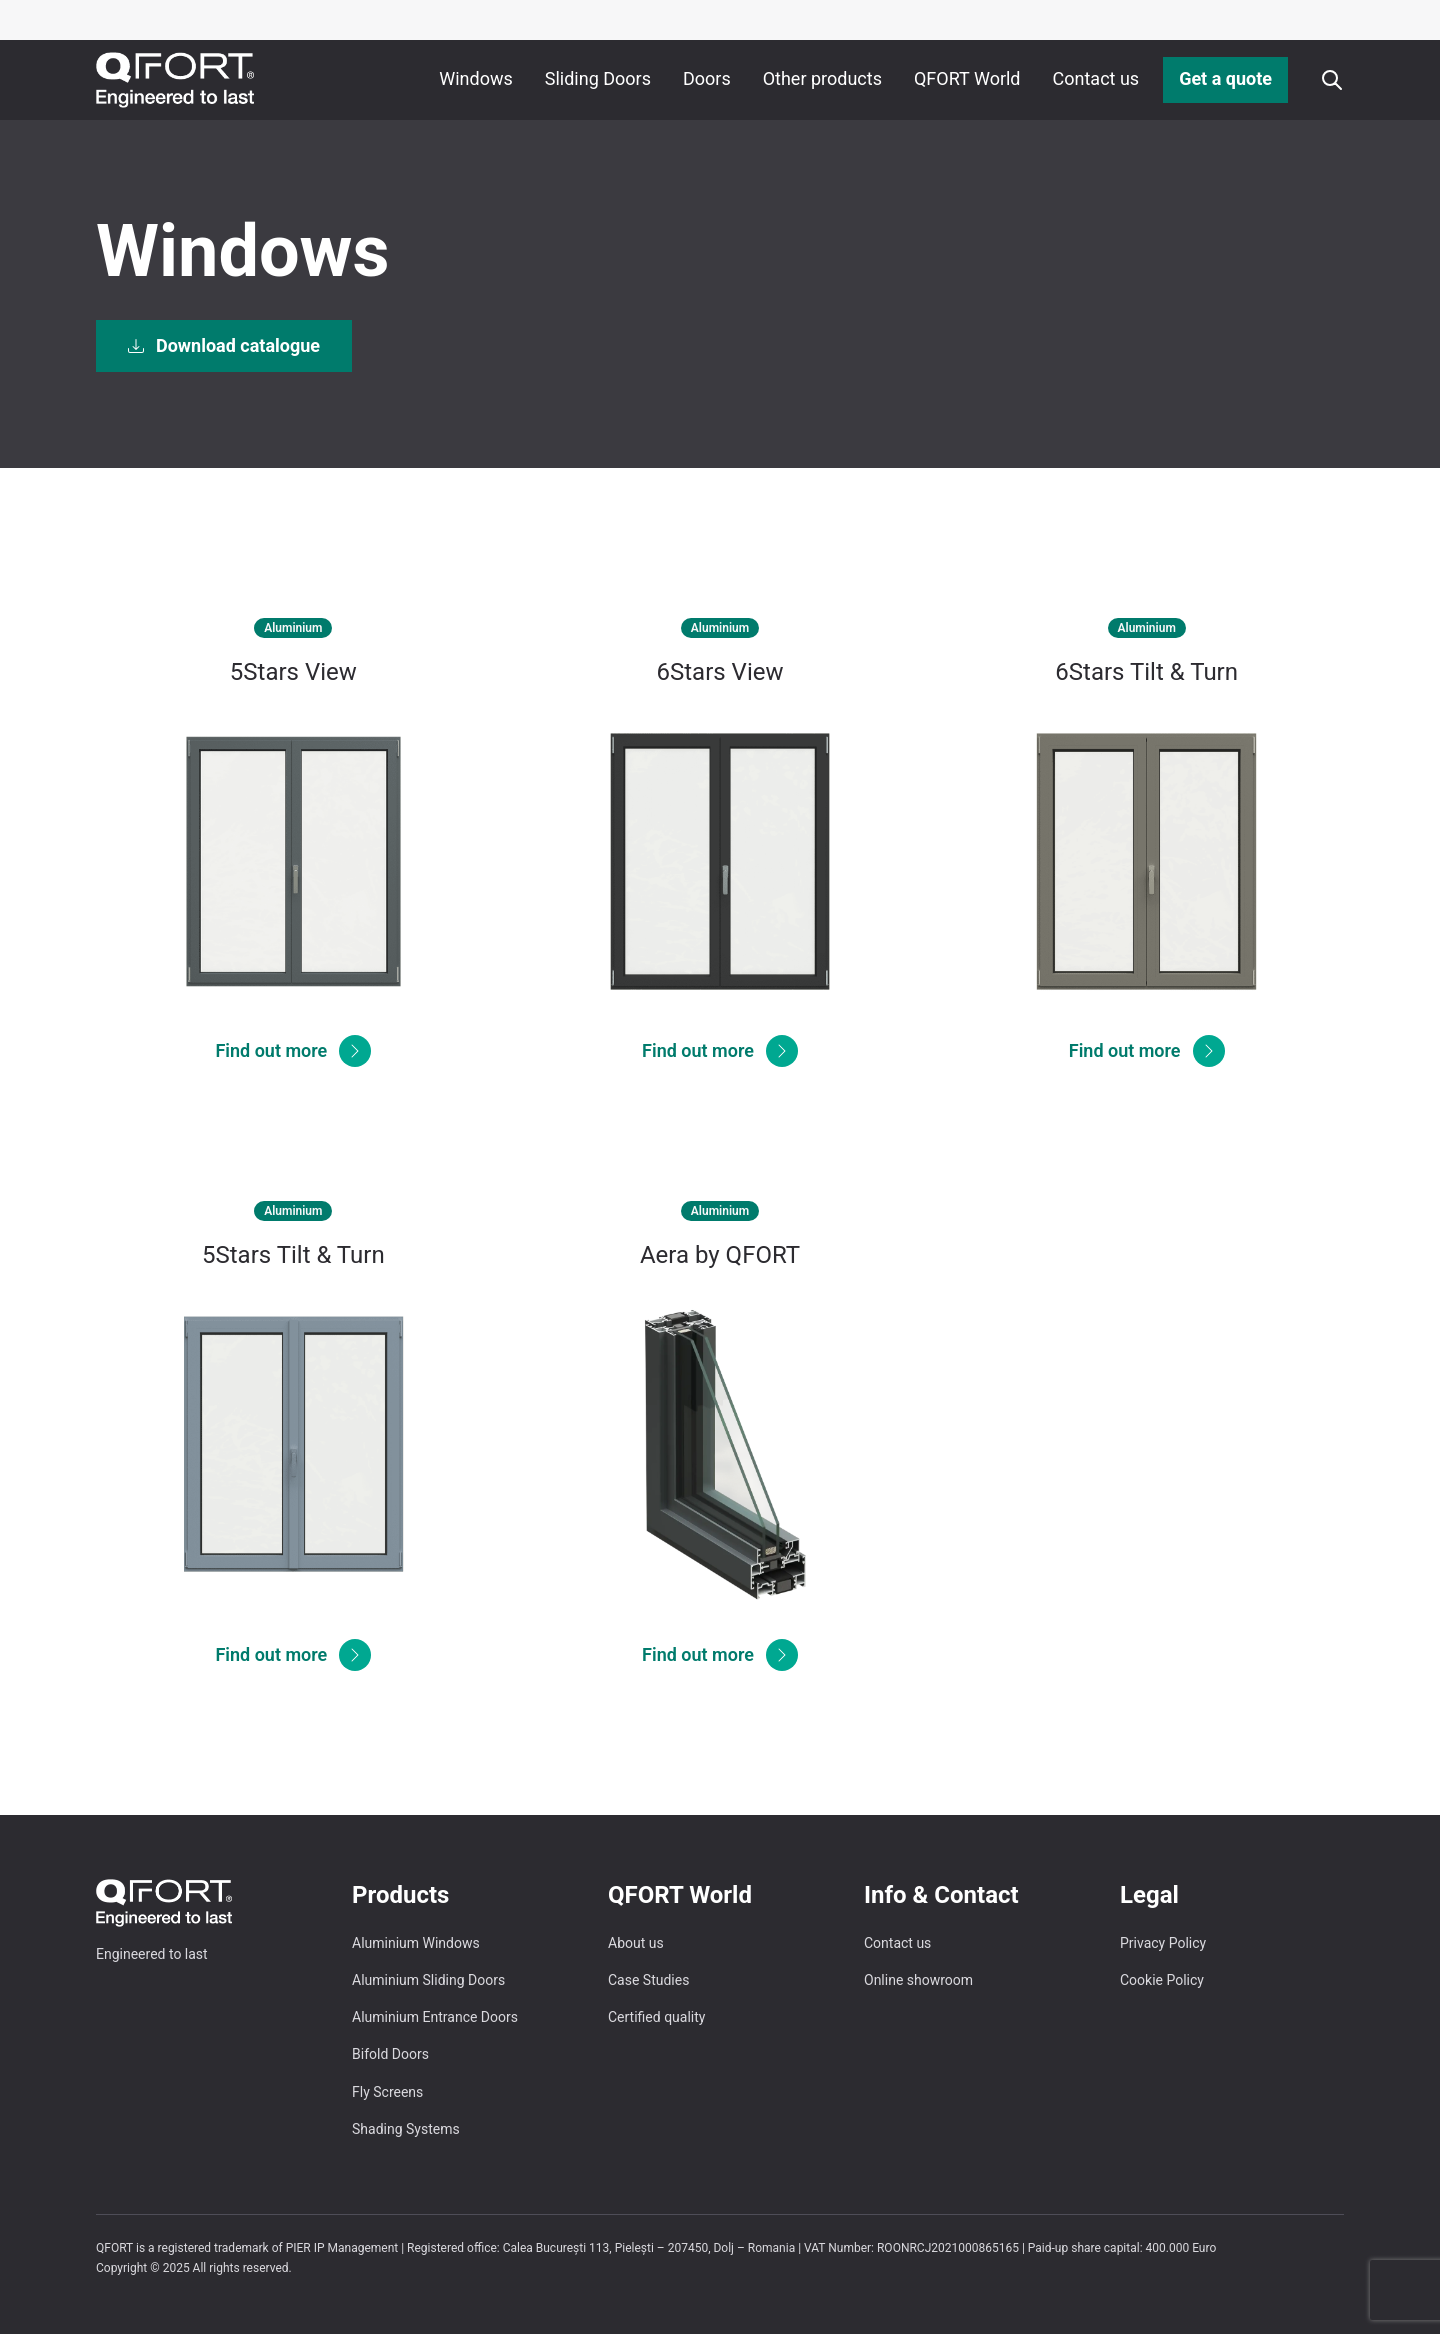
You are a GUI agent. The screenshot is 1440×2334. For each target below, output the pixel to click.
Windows (476, 78)
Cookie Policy (1162, 1980)
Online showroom (918, 1980)
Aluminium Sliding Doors (428, 1980)
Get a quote (1225, 78)
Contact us (1096, 78)
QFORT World (967, 78)
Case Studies (648, 1980)
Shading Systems (406, 2129)
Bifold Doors (390, 2054)
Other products (822, 78)
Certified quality (656, 2017)
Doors (707, 78)
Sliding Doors (598, 78)
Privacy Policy (1163, 1943)
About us (636, 1943)
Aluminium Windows (416, 1943)
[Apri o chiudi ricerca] (1332, 80)
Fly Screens (387, 2092)
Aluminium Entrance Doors (435, 2017)
